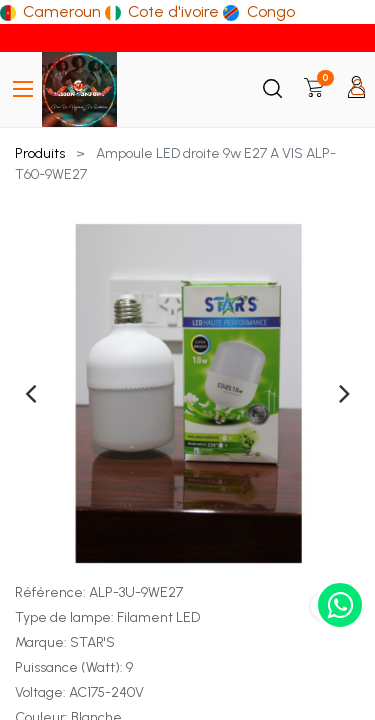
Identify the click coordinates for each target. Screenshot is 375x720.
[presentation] (30, 393)
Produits (40, 153)
